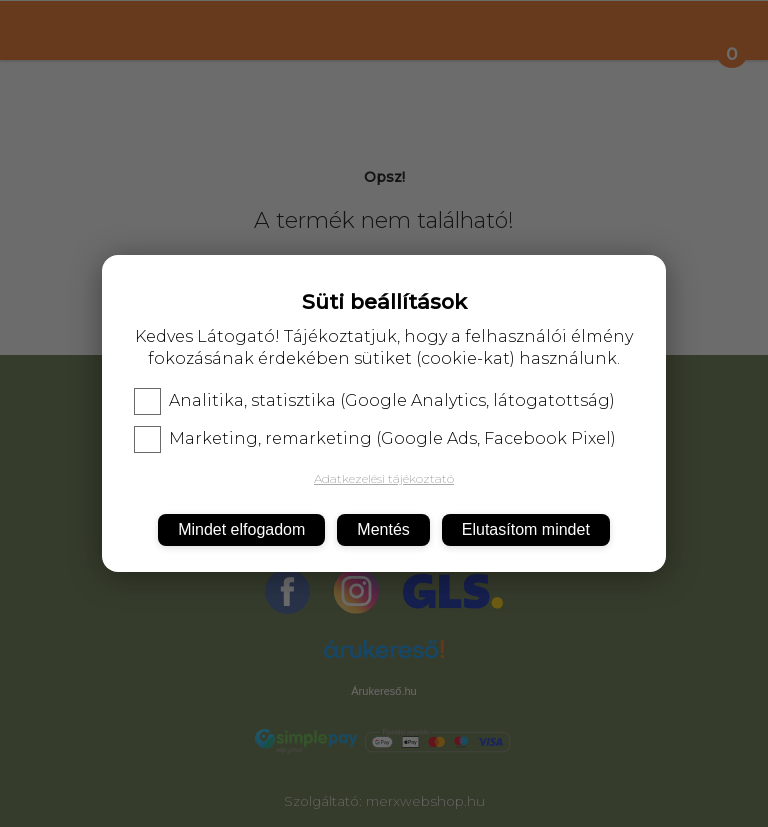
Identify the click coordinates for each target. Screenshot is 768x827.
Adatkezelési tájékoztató (384, 478)
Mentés (383, 529)
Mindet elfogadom (241, 529)
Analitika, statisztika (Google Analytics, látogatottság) (374, 401)
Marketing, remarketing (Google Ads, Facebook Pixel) (375, 439)
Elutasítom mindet (526, 529)
